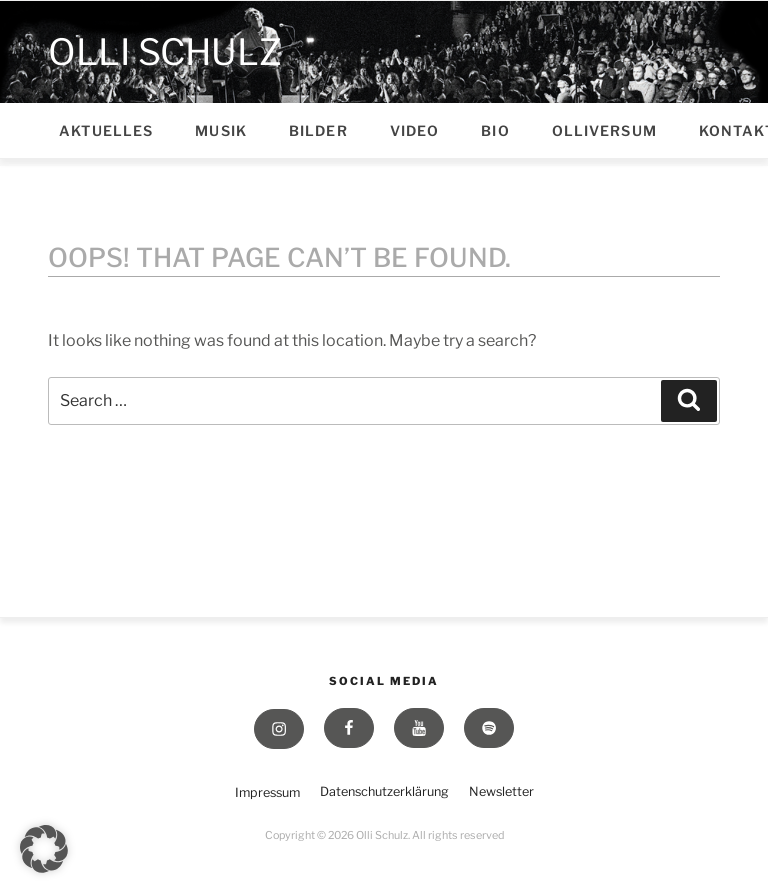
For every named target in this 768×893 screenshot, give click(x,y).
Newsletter (501, 791)
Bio (495, 130)
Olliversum (604, 130)
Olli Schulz (165, 51)
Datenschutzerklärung (384, 791)
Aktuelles (106, 130)
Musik (221, 130)
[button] (44, 849)
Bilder (318, 130)
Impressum (267, 792)
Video (415, 130)
